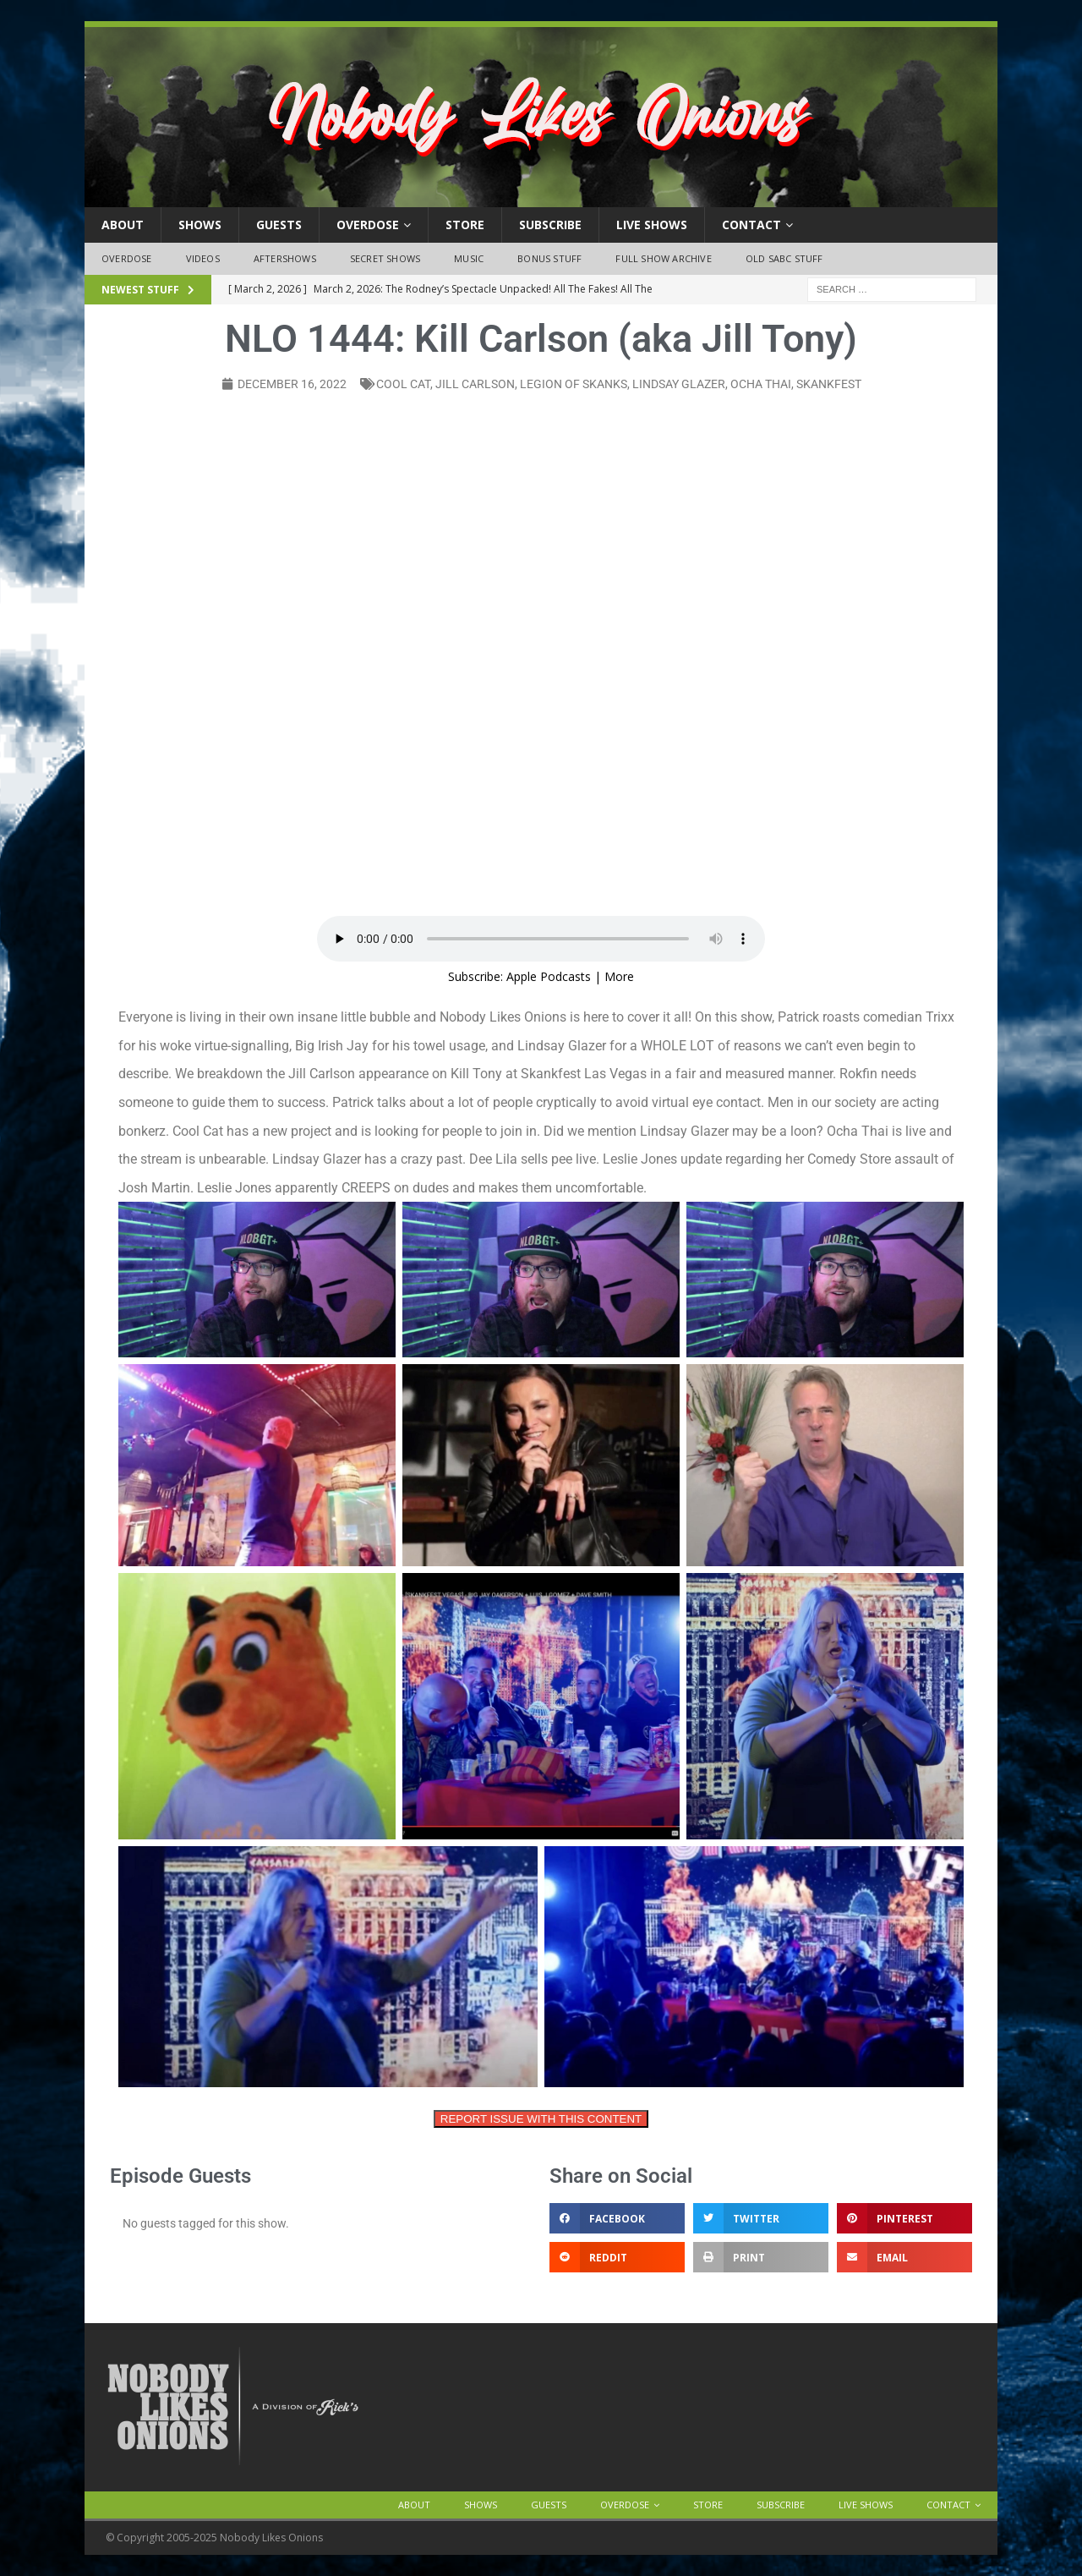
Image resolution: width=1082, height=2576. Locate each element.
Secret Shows (385, 258)
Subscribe (550, 224)
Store (464, 224)
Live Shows (651, 224)
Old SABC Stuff (784, 258)
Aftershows (285, 258)
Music (469, 258)
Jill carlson (475, 384)
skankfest (828, 384)
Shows (199, 224)
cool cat (403, 384)
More (619, 976)
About (122, 224)
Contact (751, 224)
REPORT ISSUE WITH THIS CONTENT (541, 2119)
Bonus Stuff (549, 258)
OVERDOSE (367, 224)
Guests (279, 224)
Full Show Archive (663, 258)
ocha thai (760, 384)
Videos (203, 258)
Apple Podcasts (548, 976)
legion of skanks (573, 384)
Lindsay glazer (678, 384)
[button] (617, 2218)
